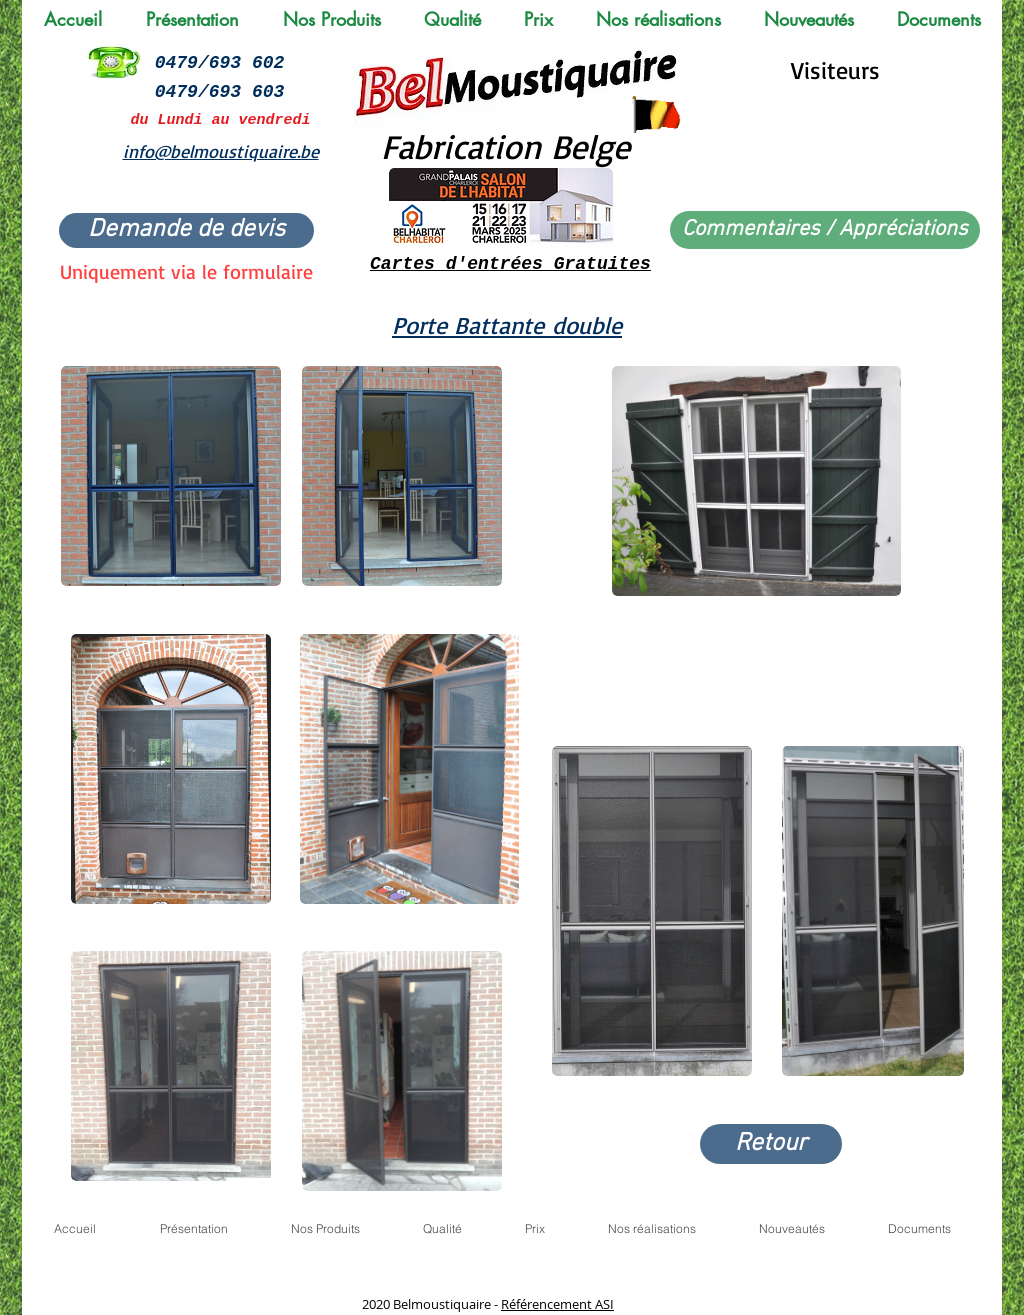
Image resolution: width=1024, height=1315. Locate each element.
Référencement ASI (557, 1304)
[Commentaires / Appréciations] (825, 230)
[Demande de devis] (186, 230)
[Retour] (771, 1144)
